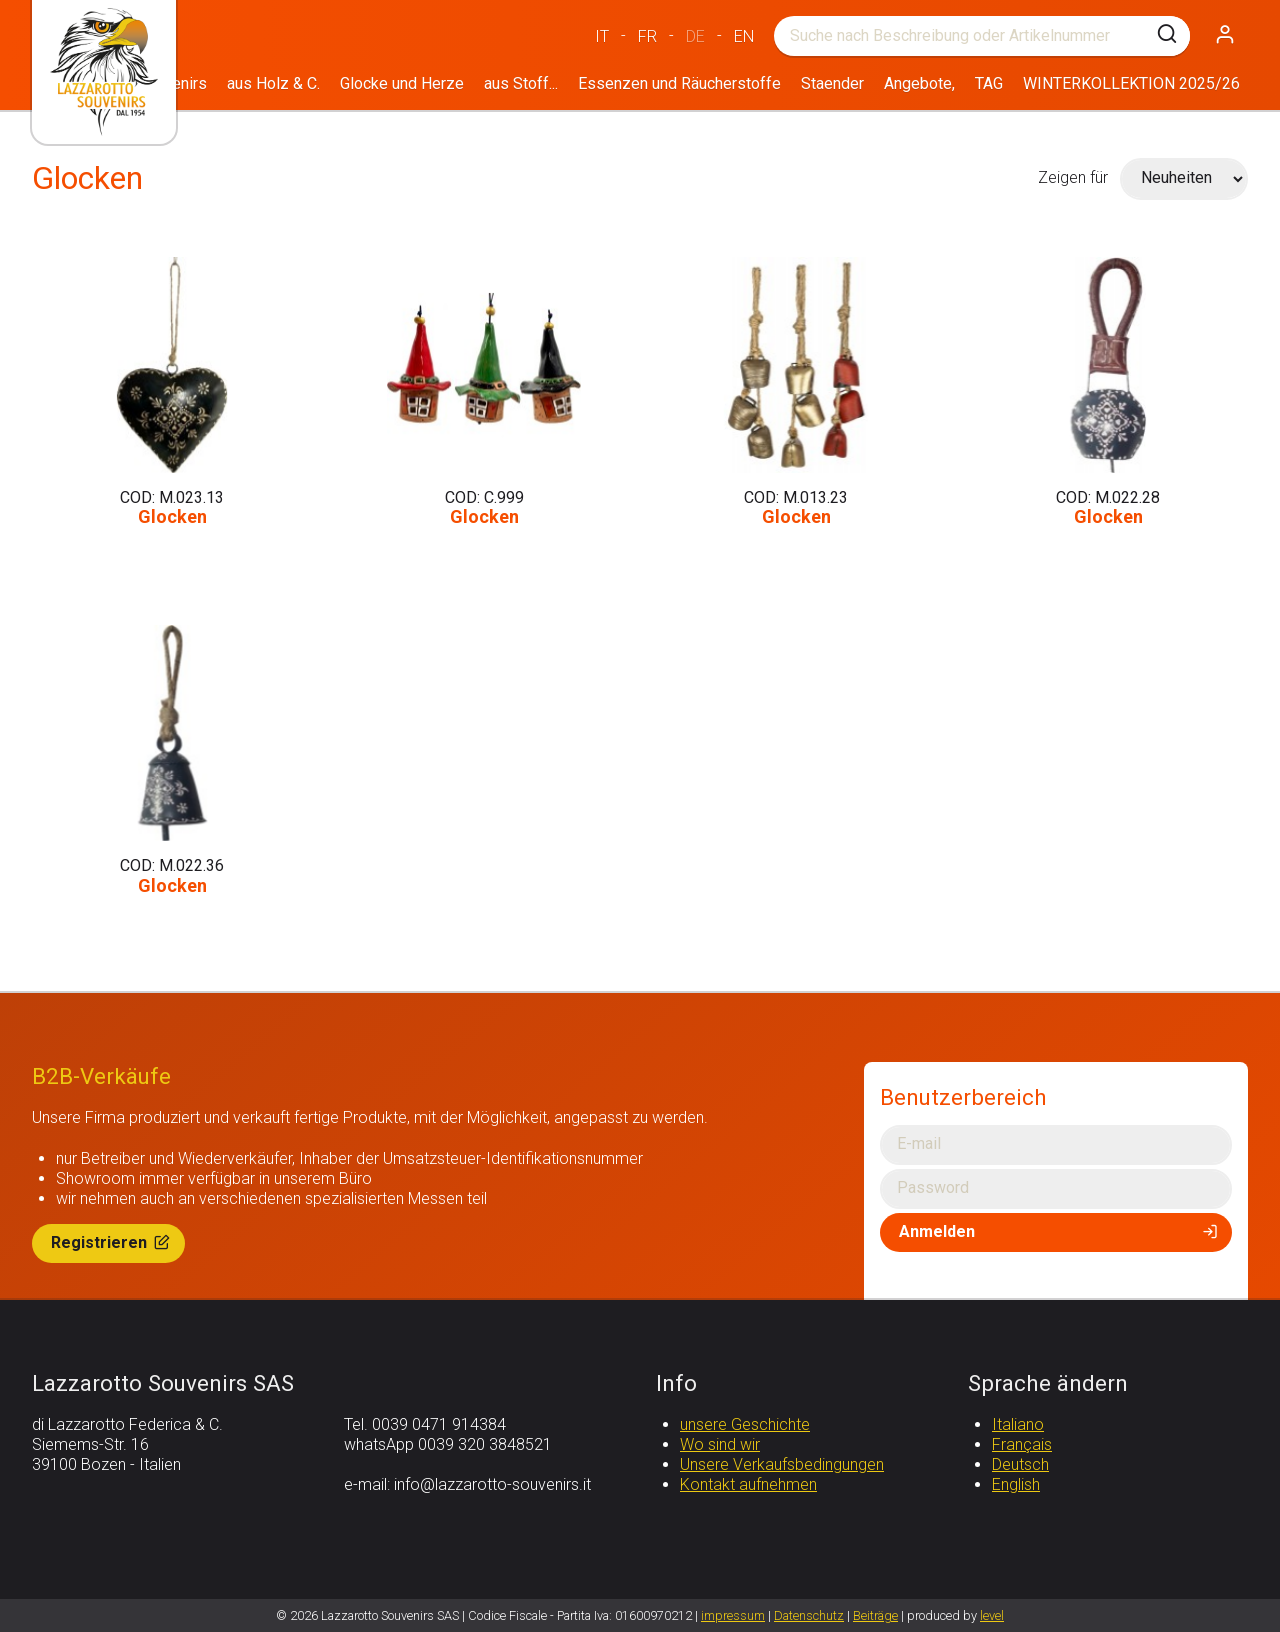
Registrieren (112, 1242)
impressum (733, 1615)
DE (695, 36)
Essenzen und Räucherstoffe (679, 83)
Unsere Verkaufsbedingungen (782, 1464)
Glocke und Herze (402, 83)
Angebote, (919, 83)
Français (1022, 1444)
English (1016, 1484)
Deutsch (1020, 1464)
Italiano (1018, 1424)
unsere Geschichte (745, 1424)
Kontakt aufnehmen (748, 1484)
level (992, 1615)
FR (647, 36)
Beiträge (875, 1615)
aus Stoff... (521, 83)
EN (744, 36)
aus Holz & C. (273, 83)
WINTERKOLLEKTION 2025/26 (1131, 83)
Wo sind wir (720, 1444)
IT (602, 36)
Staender (832, 83)
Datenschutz (809, 1615)
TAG (989, 83)
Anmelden (1060, 1231)
